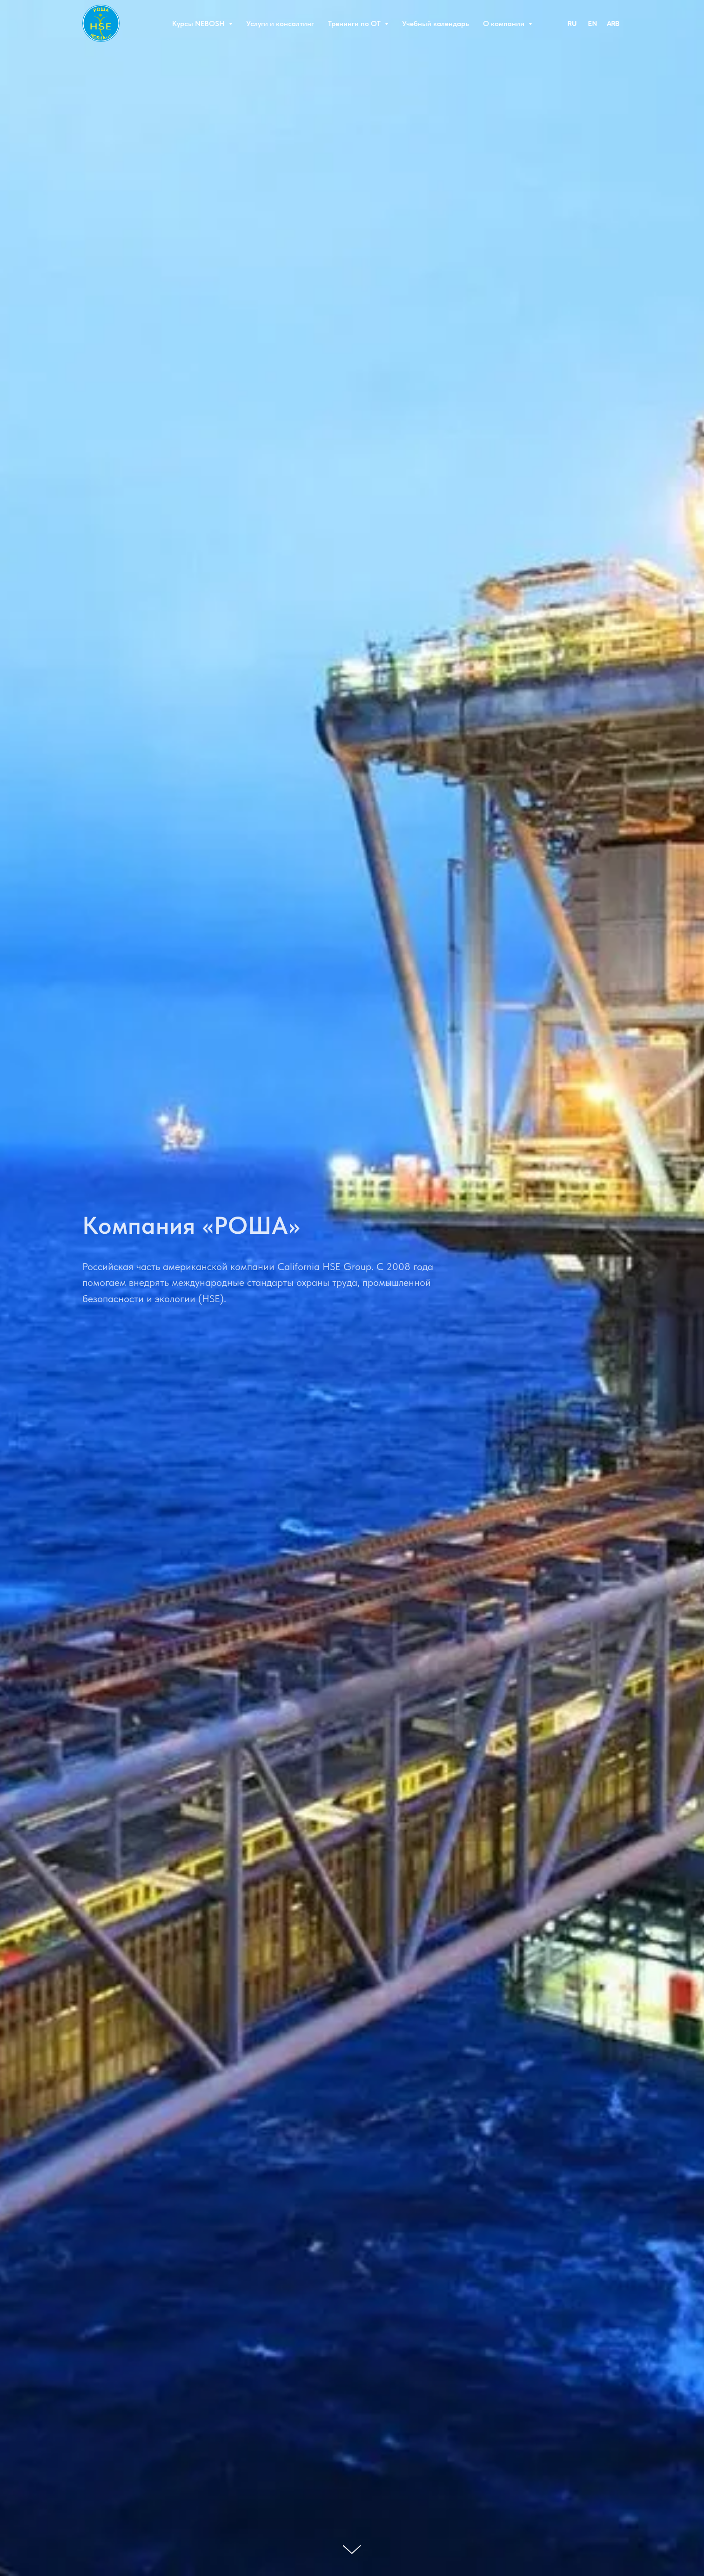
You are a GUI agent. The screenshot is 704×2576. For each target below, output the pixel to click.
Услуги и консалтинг (280, 23)
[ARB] (613, 23)
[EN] (592, 23)
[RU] (572, 23)
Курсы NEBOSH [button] (199, 23)
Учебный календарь (435, 23)
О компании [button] (504, 23)
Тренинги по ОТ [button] (355, 23)
